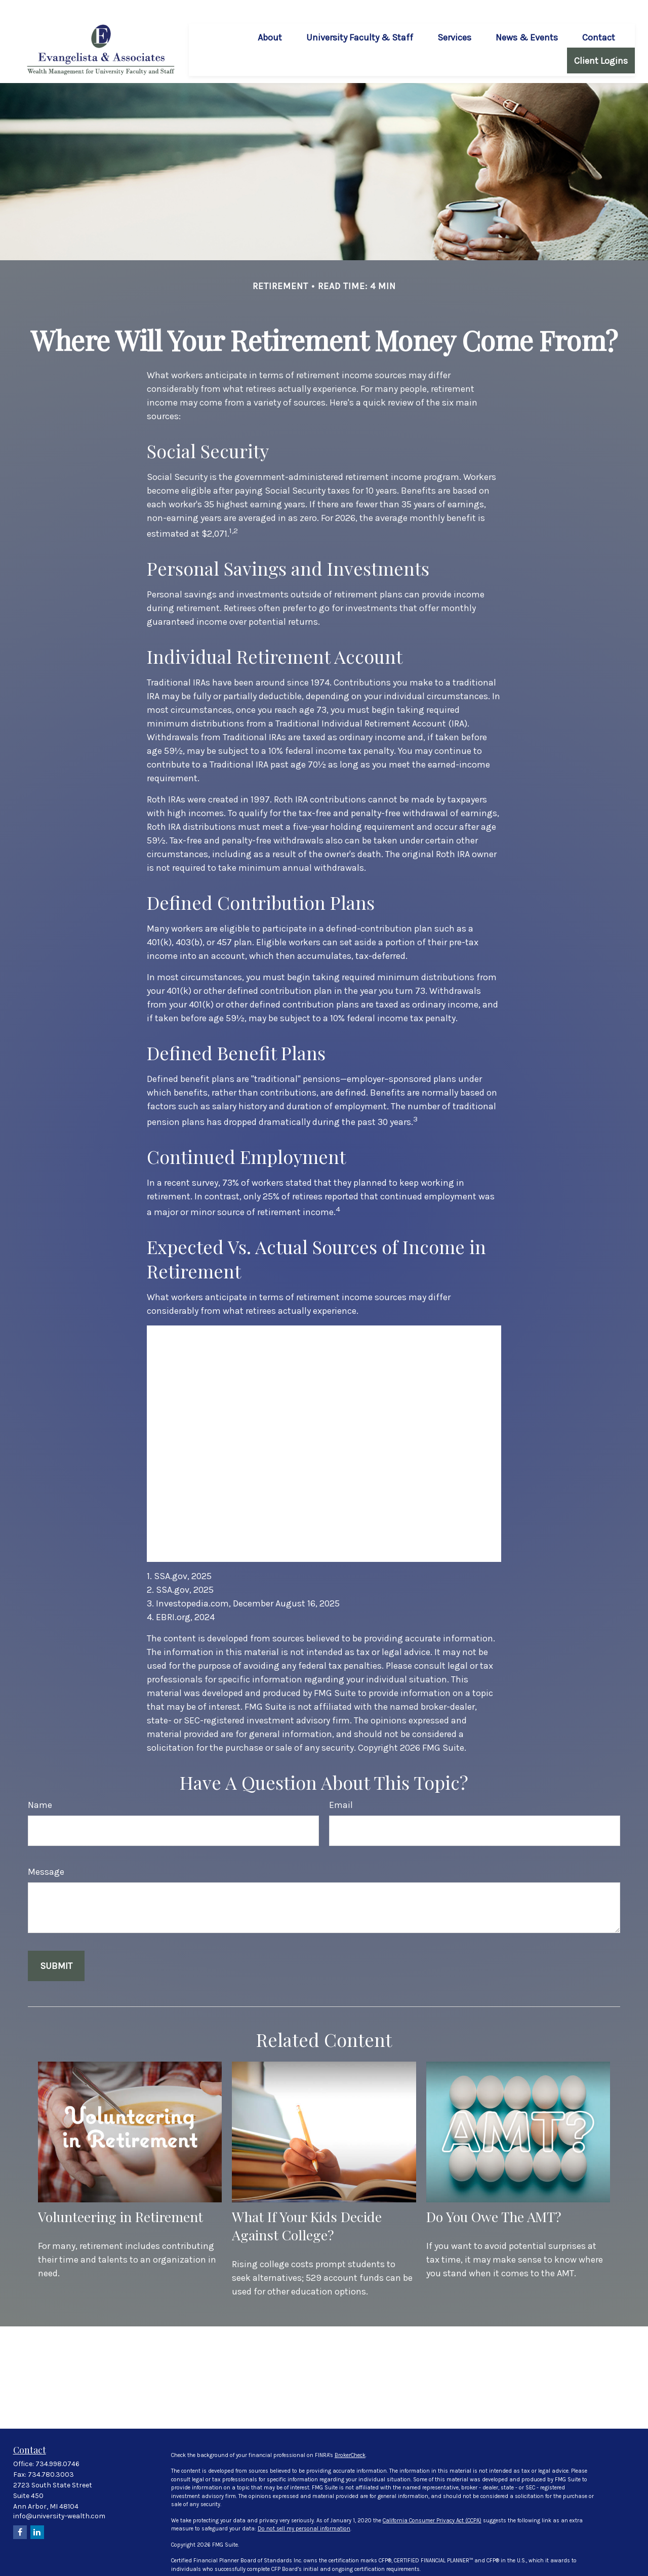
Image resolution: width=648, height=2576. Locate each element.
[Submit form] (56, 1949)
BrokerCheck (350, 2438)
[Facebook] (20, 2515)
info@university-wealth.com (59, 2499)
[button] (270, 20)
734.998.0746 (57, 2447)
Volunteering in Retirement (120, 2200)
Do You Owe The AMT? (493, 2200)
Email (341, 1787)
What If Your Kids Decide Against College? (307, 2209)
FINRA (303, 2568)
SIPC (319, 2568)
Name (40, 1787)
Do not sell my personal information (304, 2512)
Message (46, 1854)
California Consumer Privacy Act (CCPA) (432, 2504)
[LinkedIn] (37, 2515)
